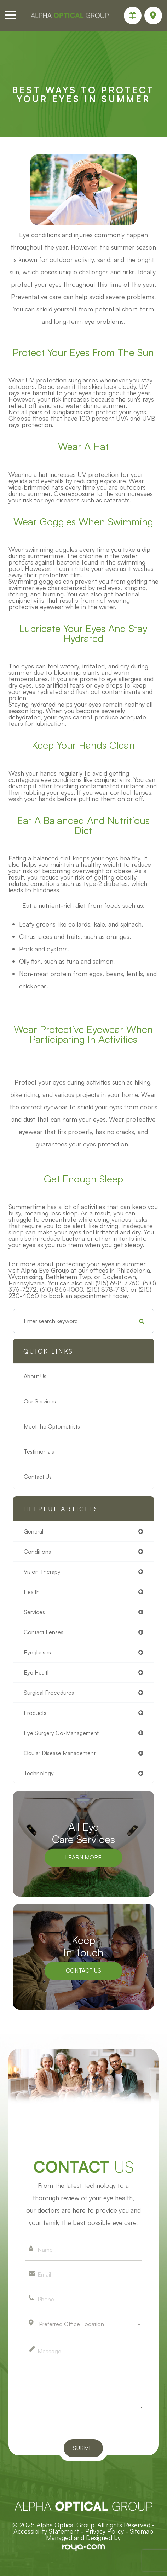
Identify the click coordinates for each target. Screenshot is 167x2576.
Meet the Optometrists (52, 1426)
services (34, 1612)
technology (39, 1773)
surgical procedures (49, 1692)
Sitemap (141, 2531)
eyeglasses (37, 1652)
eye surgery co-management (61, 1732)
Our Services (40, 1401)
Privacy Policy (104, 2531)
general (33, 1531)
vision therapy (42, 1571)
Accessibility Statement (46, 2531)
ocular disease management (60, 1753)
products (35, 1712)
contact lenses (43, 1632)
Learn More (83, 1857)
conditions (37, 1551)
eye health (37, 1672)
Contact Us (38, 1476)
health (32, 1591)
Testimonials (39, 1451)
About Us (35, 1376)
